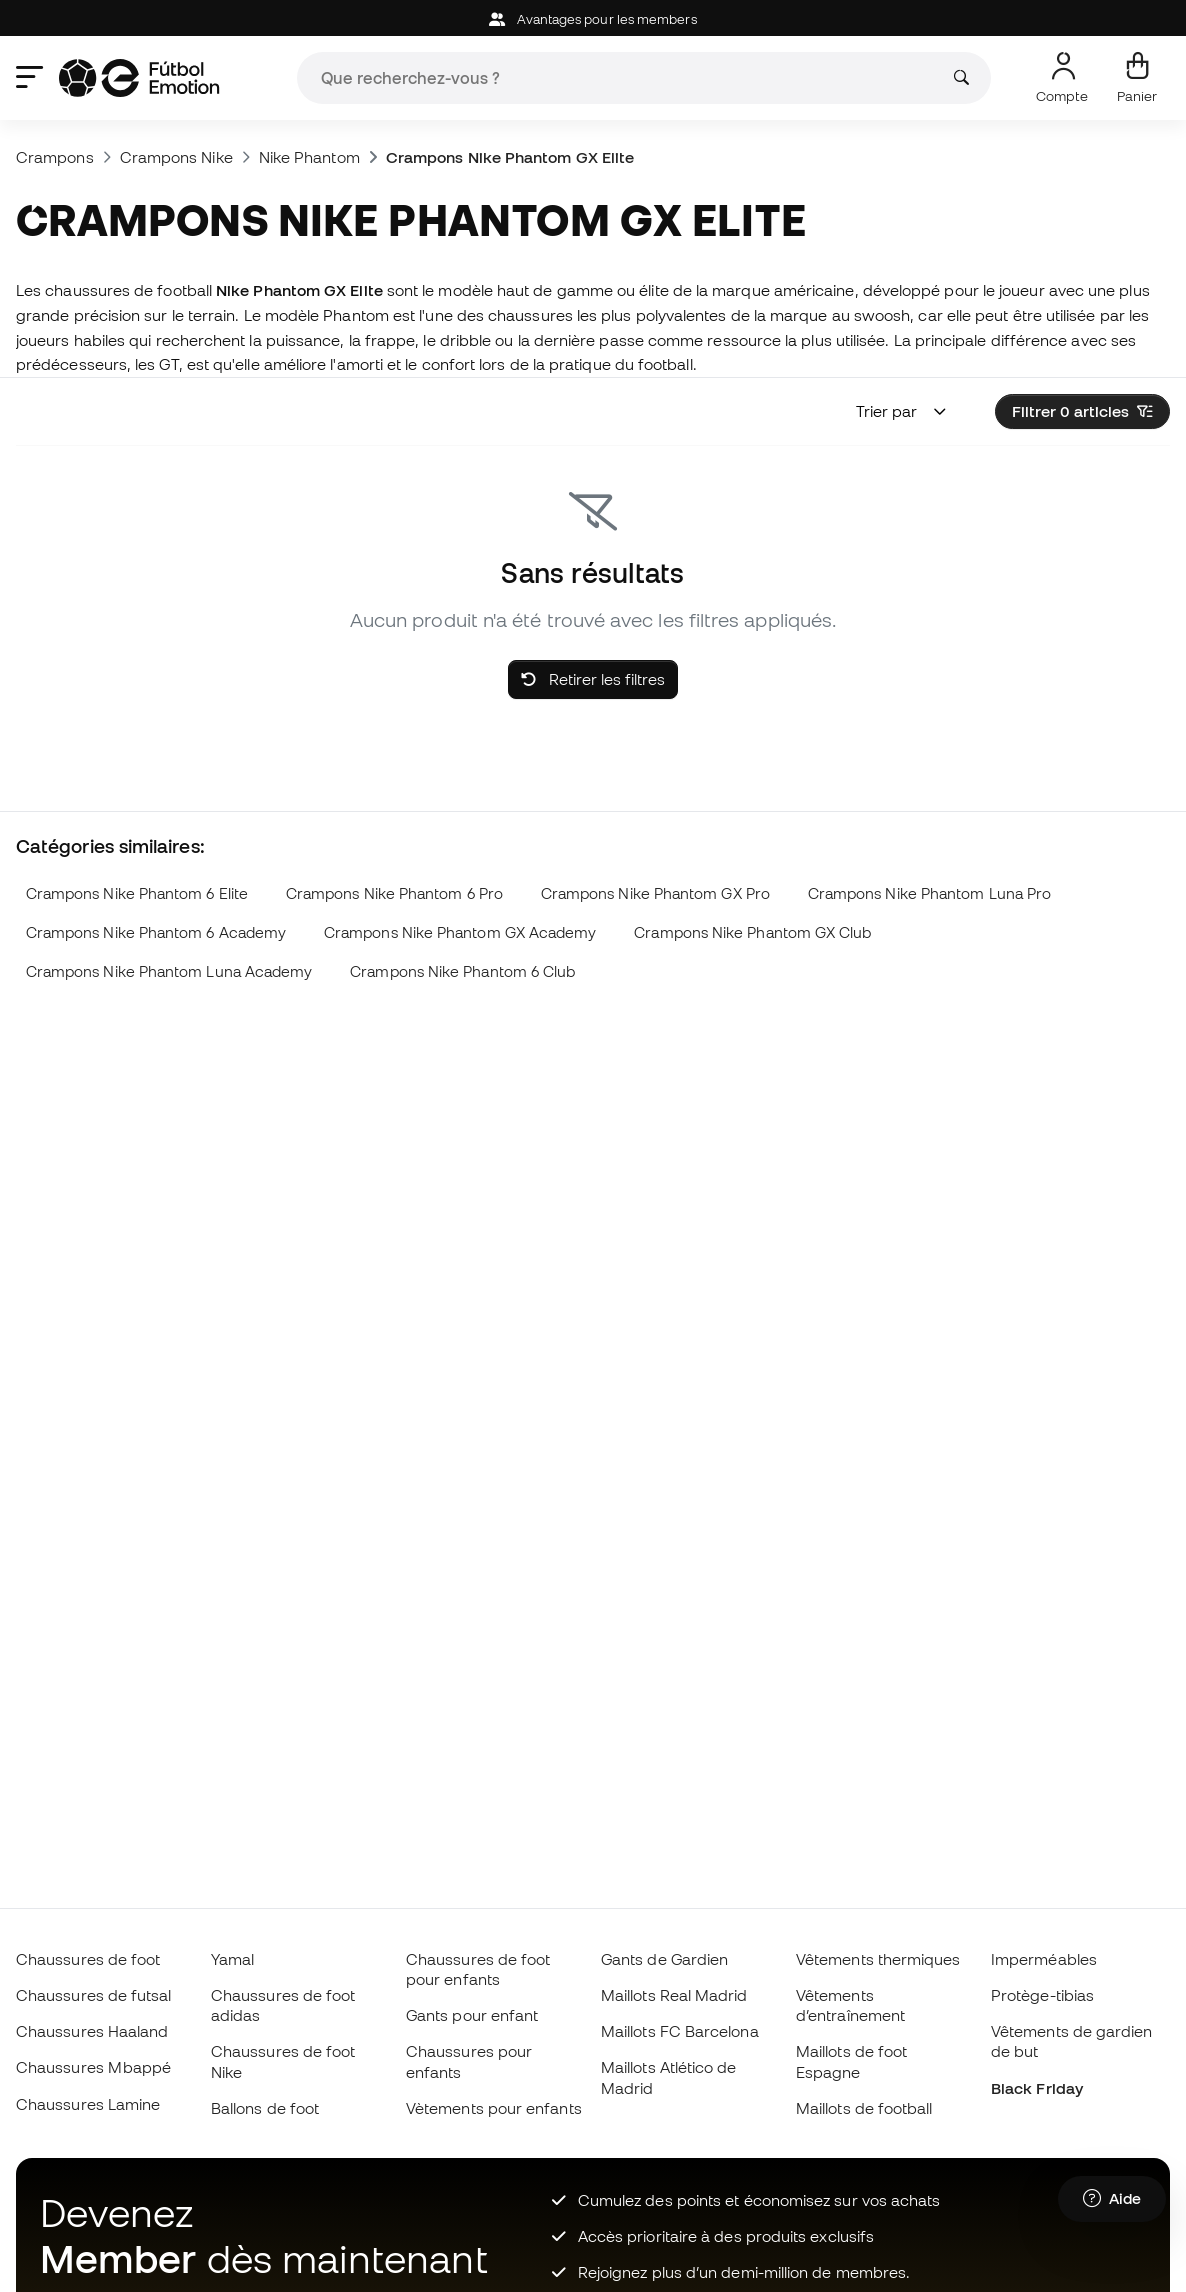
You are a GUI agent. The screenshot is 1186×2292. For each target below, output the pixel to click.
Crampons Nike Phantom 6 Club (462, 971)
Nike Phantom (309, 157)
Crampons (55, 157)
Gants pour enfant (472, 2015)
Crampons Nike (176, 157)
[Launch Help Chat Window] (1112, 2199)
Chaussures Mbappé (93, 2067)
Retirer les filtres (593, 679)
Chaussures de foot (88, 1959)
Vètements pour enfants (494, 2108)
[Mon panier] (1137, 78)
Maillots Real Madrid (674, 1995)
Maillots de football (864, 2108)
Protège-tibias (1042, 1995)
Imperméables (1044, 1959)
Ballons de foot (265, 2108)
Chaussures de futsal (94, 1995)
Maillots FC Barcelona (680, 2031)
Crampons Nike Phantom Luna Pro (929, 893)
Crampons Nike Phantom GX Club (752, 932)
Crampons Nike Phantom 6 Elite (137, 893)
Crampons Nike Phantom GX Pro (655, 893)
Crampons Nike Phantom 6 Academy (156, 932)
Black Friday (1037, 2088)
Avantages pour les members (592, 19)
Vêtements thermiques (878, 1959)
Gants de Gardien (664, 1959)
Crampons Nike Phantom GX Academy (460, 932)
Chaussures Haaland (92, 2031)
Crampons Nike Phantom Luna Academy (169, 971)
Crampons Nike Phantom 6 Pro (394, 893)
